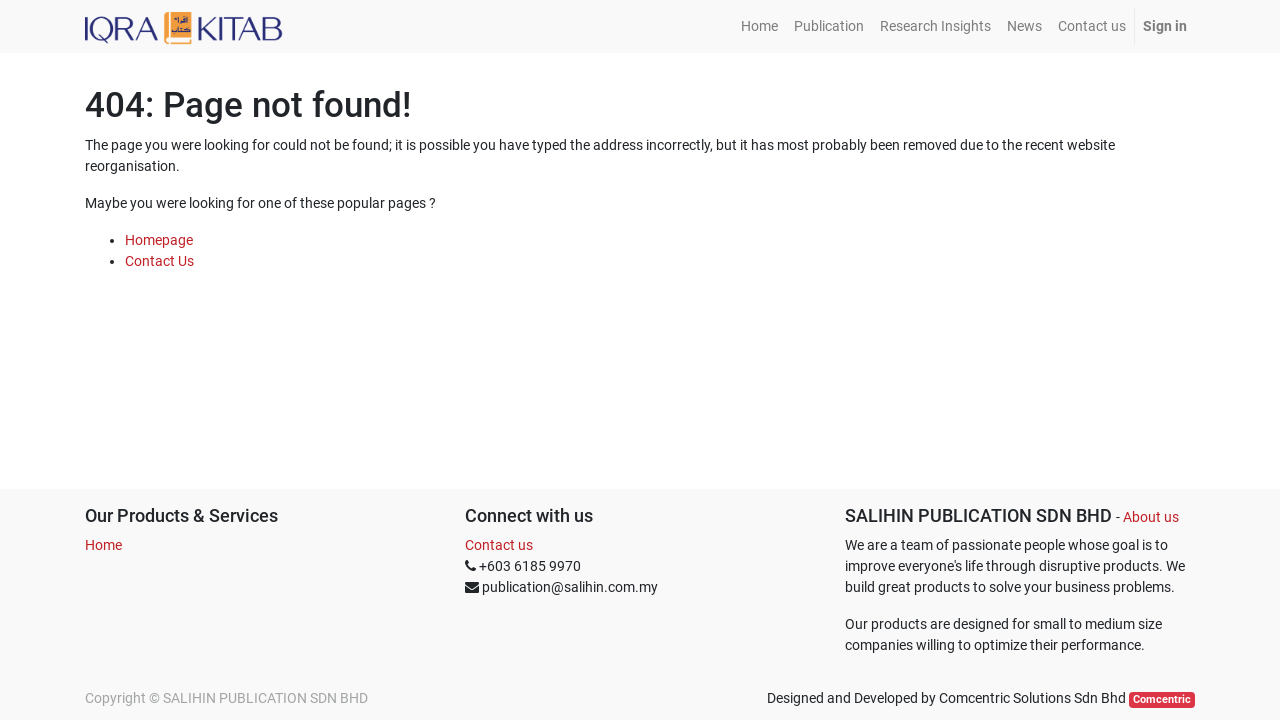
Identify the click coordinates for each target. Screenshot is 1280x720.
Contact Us (159, 261)
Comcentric (1162, 699)
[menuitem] (759, 26)
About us (1151, 517)
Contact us (499, 545)
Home (103, 545)
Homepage (159, 240)
